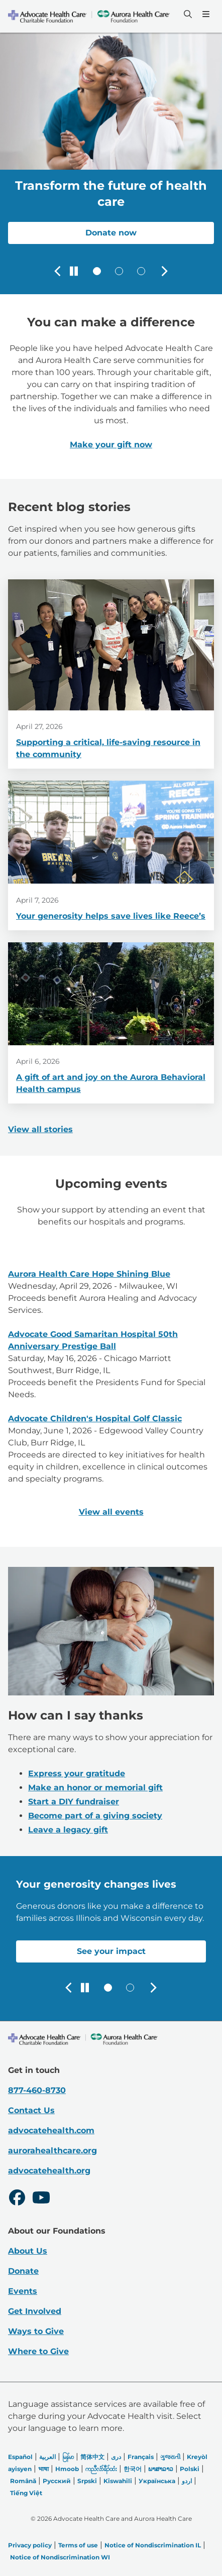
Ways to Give (36, 2331)
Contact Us (31, 2110)
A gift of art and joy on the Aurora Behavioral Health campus (110, 1083)
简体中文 (92, 2457)
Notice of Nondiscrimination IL (152, 2545)
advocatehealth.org (49, 2170)
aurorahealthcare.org (52, 2150)
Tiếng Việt (26, 2493)
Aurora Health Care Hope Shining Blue (89, 1274)
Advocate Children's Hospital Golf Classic (95, 1418)
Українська (157, 2481)
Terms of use (78, 2545)
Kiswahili (117, 2481)
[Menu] (205, 14)
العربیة (47, 2457)
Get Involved (34, 2311)
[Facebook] (17, 2199)
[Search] (187, 14)
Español (20, 2457)
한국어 (133, 2469)
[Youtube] (41, 2199)
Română (23, 2481)
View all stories (40, 1129)
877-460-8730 (37, 2090)
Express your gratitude (76, 1773)
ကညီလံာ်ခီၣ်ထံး (101, 2469)
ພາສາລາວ (160, 2469)
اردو (187, 2481)
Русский (57, 2481)
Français (141, 2457)
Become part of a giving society (95, 1815)
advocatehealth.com (51, 2130)
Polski (189, 2469)
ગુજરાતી (170, 2457)
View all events (111, 1512)
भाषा (43, 2469)
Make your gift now (111, 444)
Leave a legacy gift (68, 1829)
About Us (27, 2251)
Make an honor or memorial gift (95, 1787)
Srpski (87, 2481)
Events (22, 2291)
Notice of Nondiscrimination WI (60, 2557)
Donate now (111, 232)
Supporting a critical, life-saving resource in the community (108, 749)
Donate (23, 2271)
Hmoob (67, 2469)
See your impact (111, 1951)
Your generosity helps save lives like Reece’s (110, 916)
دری (116, 2457)
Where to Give (38, 2351)
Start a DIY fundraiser (73, 1801)
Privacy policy (30, 2545)
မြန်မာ (68, 2457)
